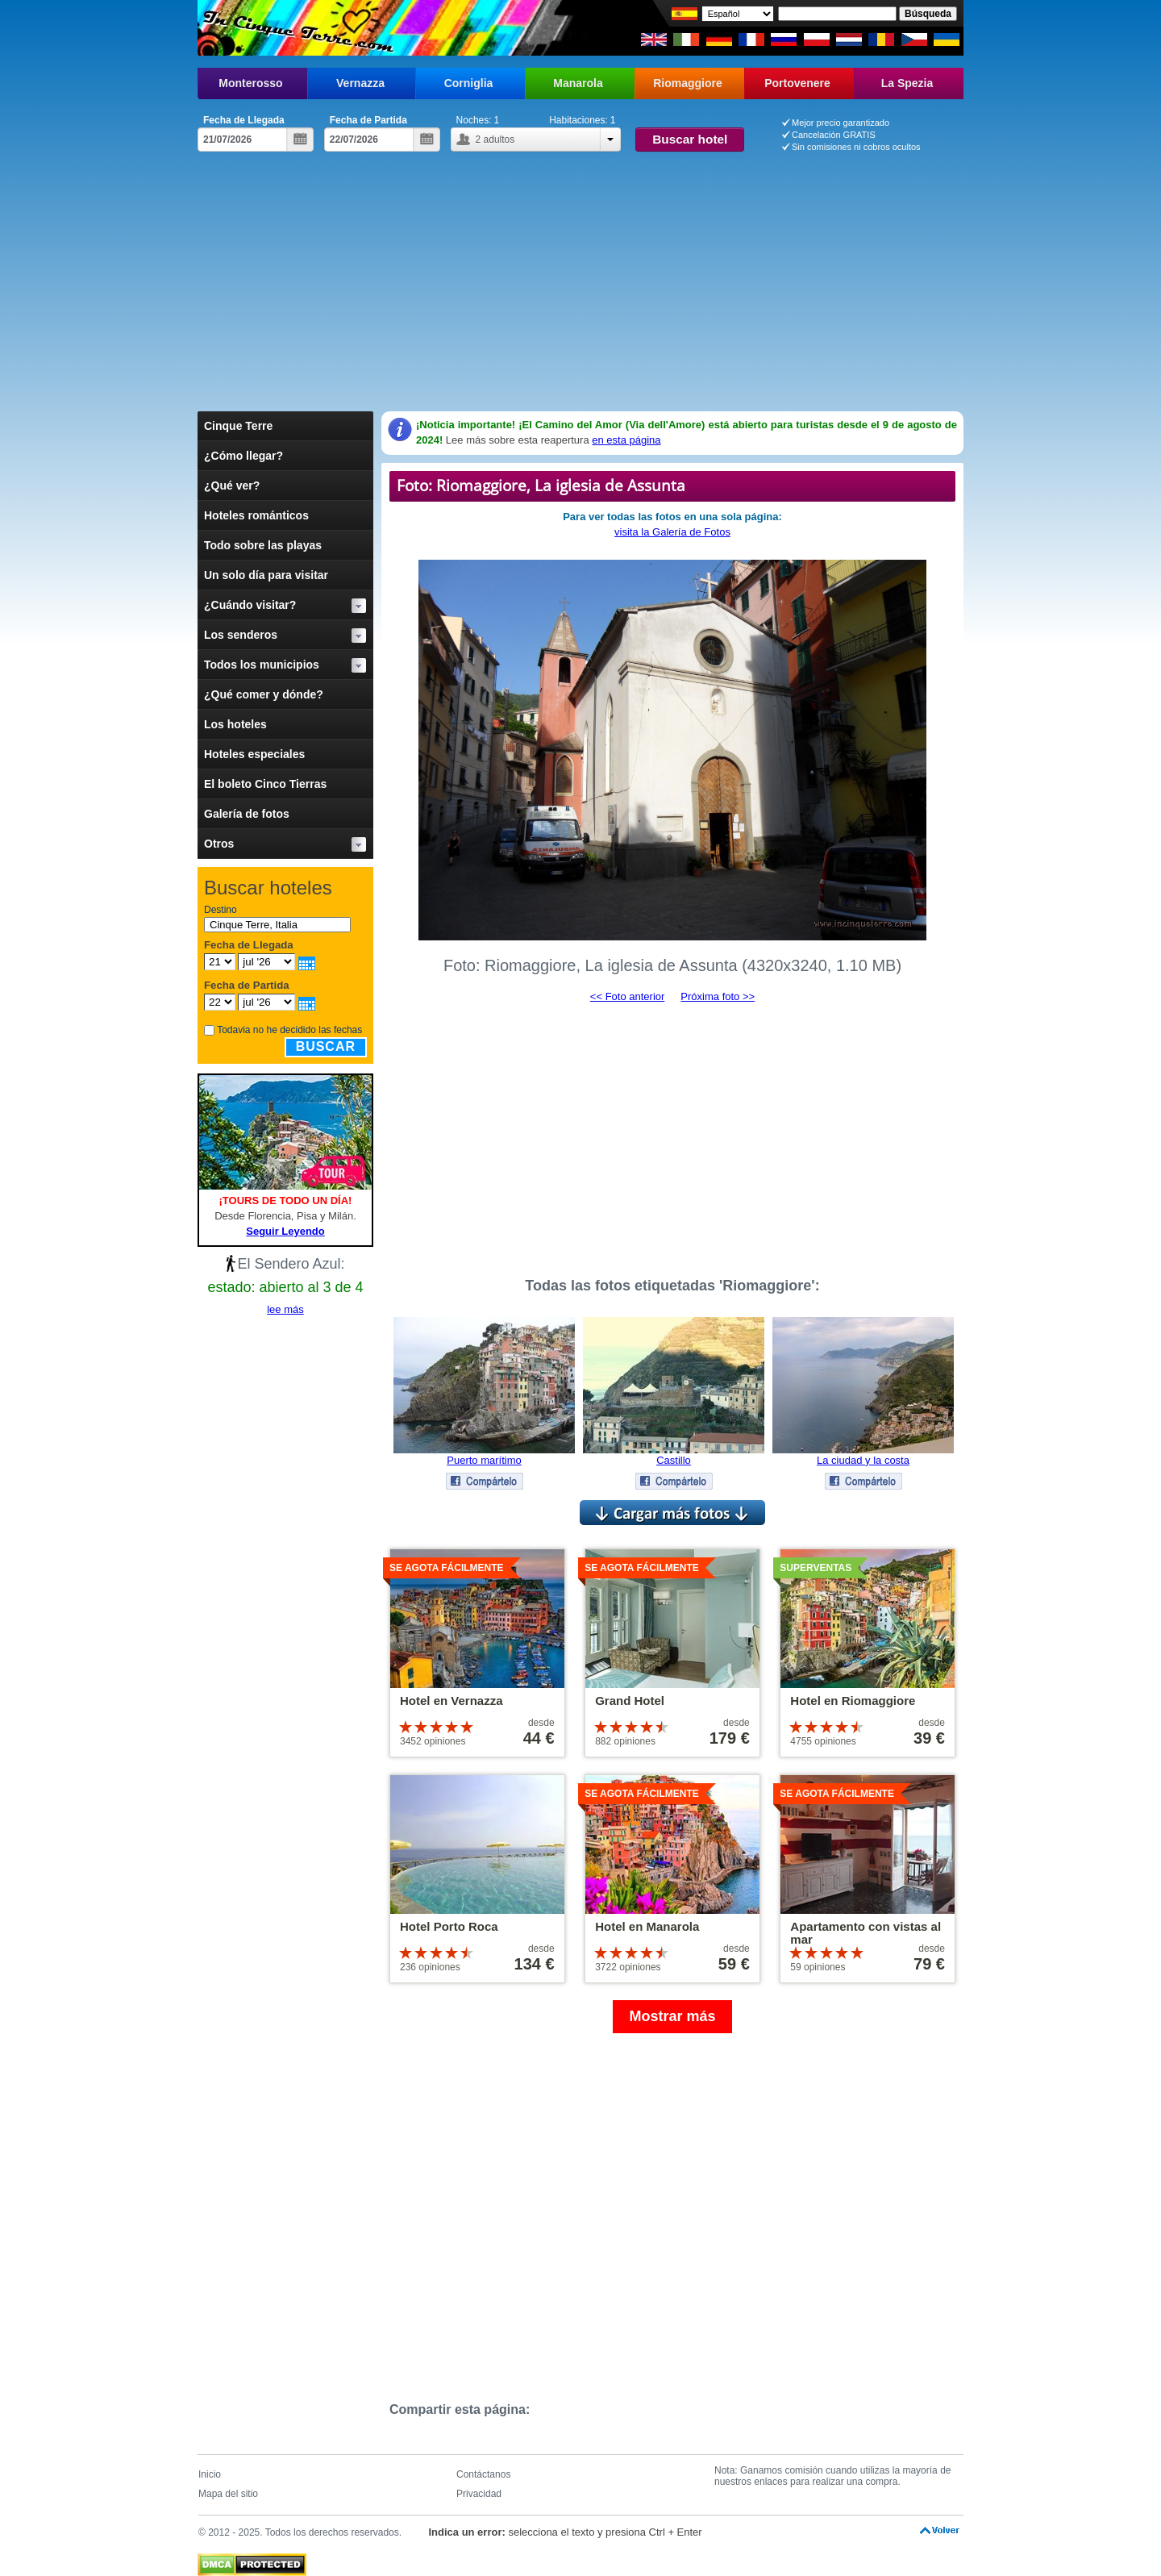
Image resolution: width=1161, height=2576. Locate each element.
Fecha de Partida (368, 120)
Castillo (673, 1460)
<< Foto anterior (627, 996)
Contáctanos (483, 2474)
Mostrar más (672, 2016)
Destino (220, 909)
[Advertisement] (580, 273)
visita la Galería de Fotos (672, 532)
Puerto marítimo (484, 1460)
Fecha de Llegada (244, 120)
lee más (285, 1309)
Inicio (209, 2474)
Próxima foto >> (717, 996)
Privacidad (478, 2493)
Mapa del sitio (228, 2493)
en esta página (626, 440)
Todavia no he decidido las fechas (289, 1030)
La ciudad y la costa (863, 1460)
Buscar (326, 1046)
